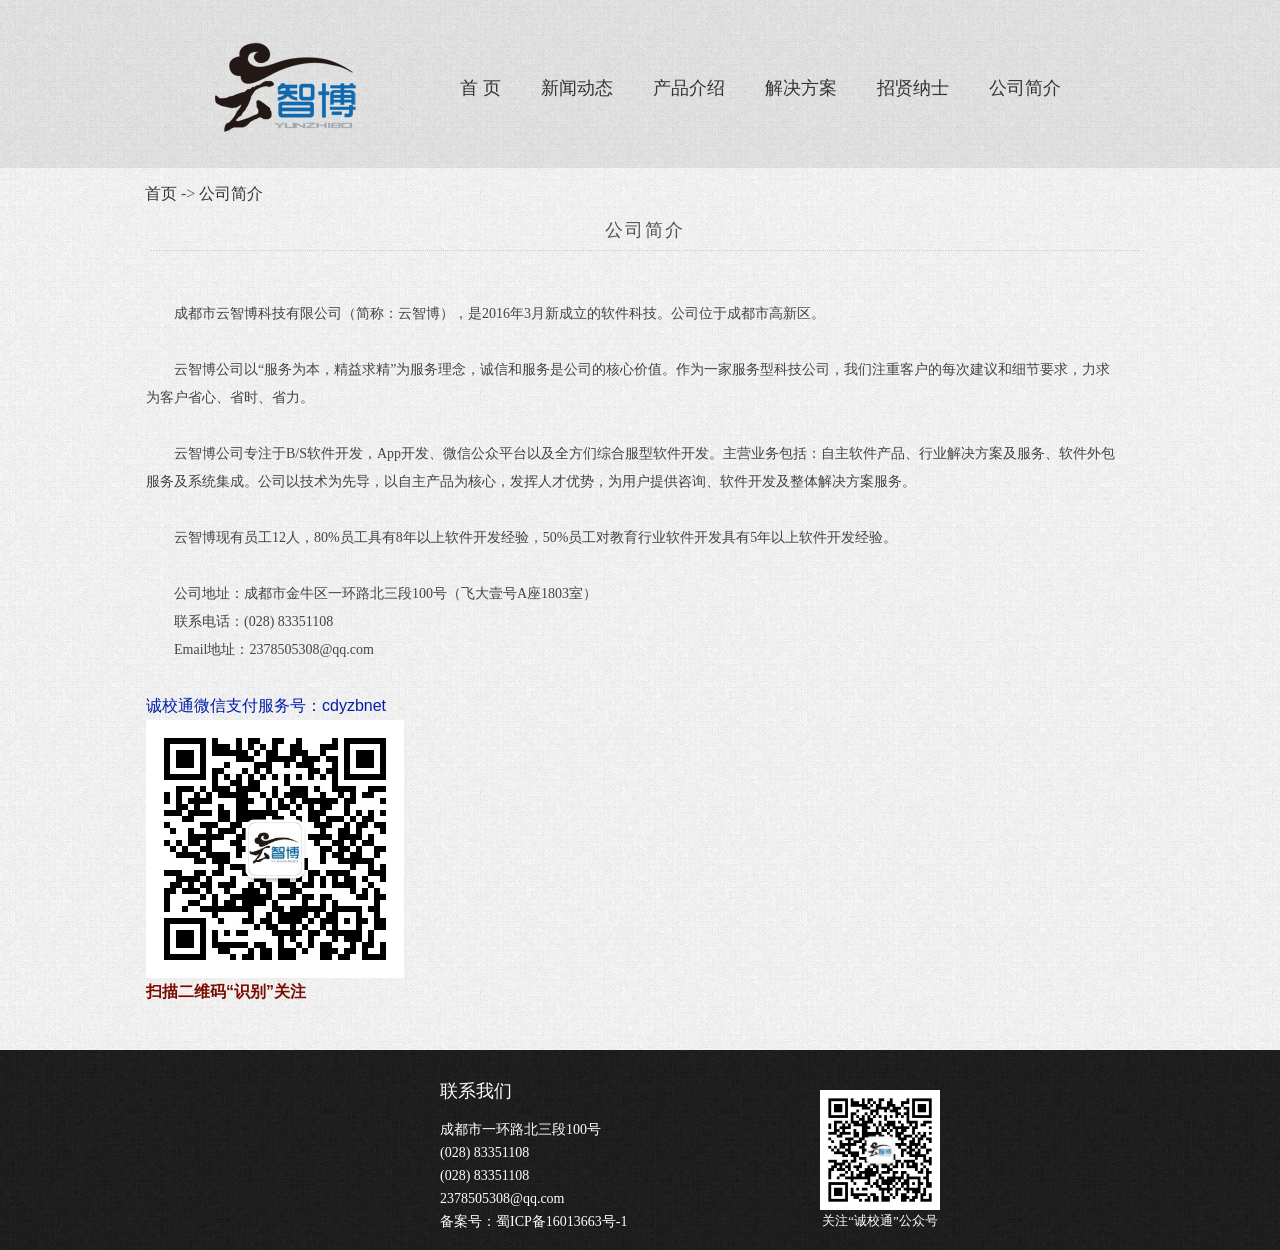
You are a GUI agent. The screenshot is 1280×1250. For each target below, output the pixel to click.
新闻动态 (577, 88)
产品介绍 (689, 88)
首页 (161, 193)
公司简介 (1025, 88)
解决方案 (801, 88)
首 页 (480, 88)
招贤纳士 (913, 88)
